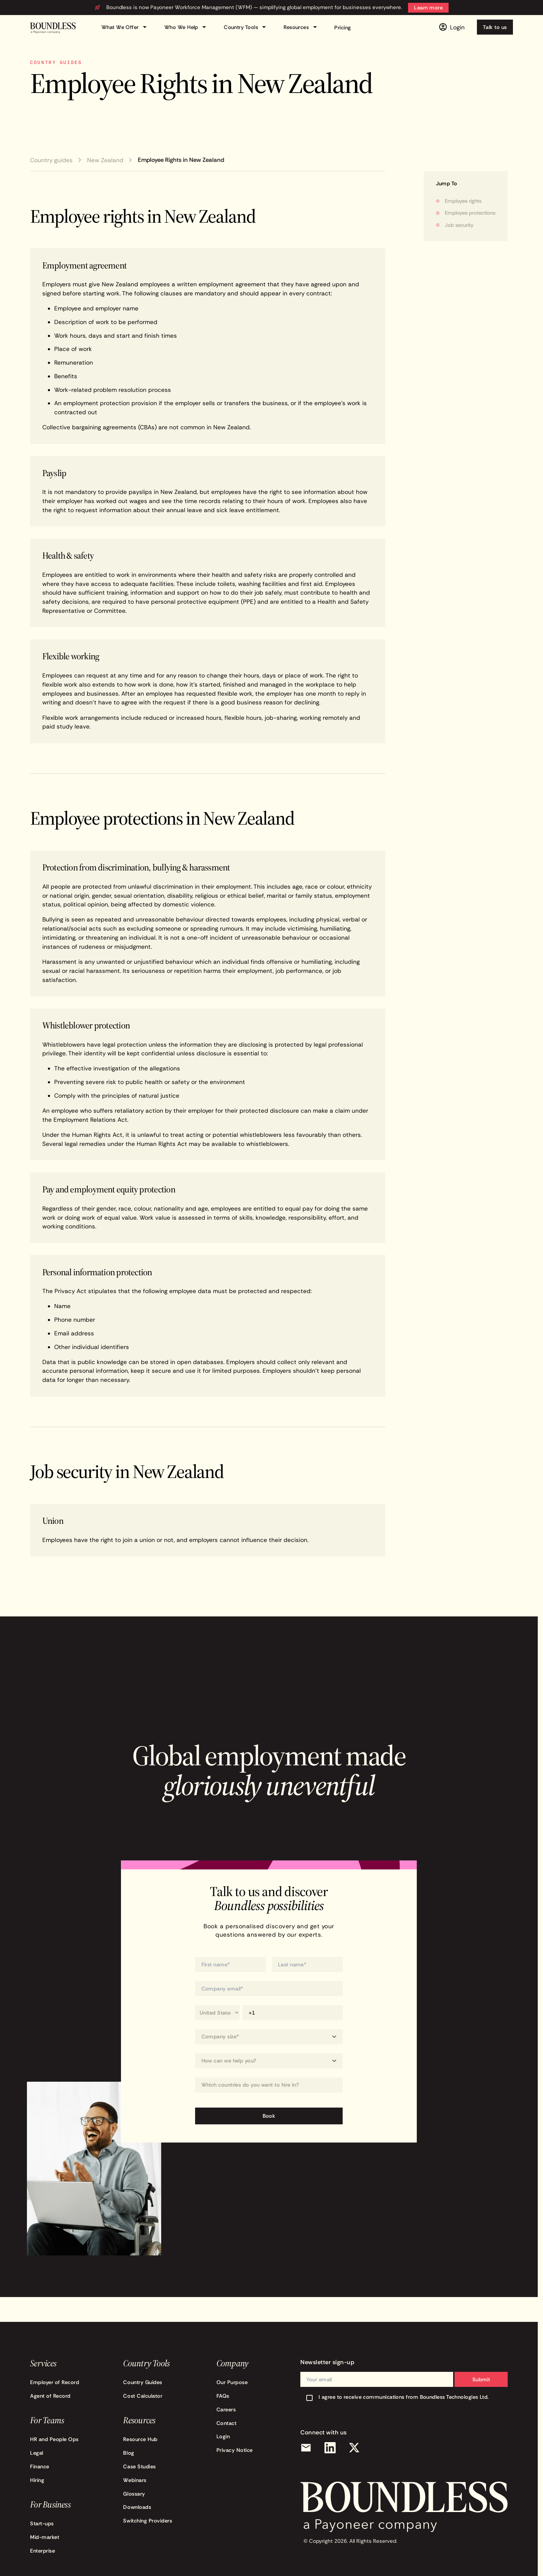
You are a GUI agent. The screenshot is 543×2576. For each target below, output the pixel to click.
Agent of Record (50, 2395)
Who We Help (186, 27)
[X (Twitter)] (354, 2448)
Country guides (51, 160)
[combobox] (268, 2085)
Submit (481, 2379)
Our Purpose (232, 2382)
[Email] (306, 2448)
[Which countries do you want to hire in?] (269, 2085)
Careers (226, 2409)
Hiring (37, 2480)
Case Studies (139, 2466)
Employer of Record (54, 2382)
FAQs (222, 2395)
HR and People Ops (54, 2439)
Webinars (134, 2480)
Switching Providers (147, 2520)
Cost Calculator (142, 2395)
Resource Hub (140, 2439)
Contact (226, 2423)
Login (223, 2436)
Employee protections (470, 212)
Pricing (342, 27)
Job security (459, 225)
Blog (128, 2452)
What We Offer (125, 27)
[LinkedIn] (330, 2448)
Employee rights (463, 201)
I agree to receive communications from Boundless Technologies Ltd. (404, 2397)
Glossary (134, 2493)
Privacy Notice (234, 2450)
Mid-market (44, 2537)
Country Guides (142, 2382)
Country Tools (246, 27)
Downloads (137, 2507)
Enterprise (42, 2550)
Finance (39, 2466)
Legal (36, 2452)
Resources (301, 27)
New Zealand (105, 160)
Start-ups (42, 2523)
